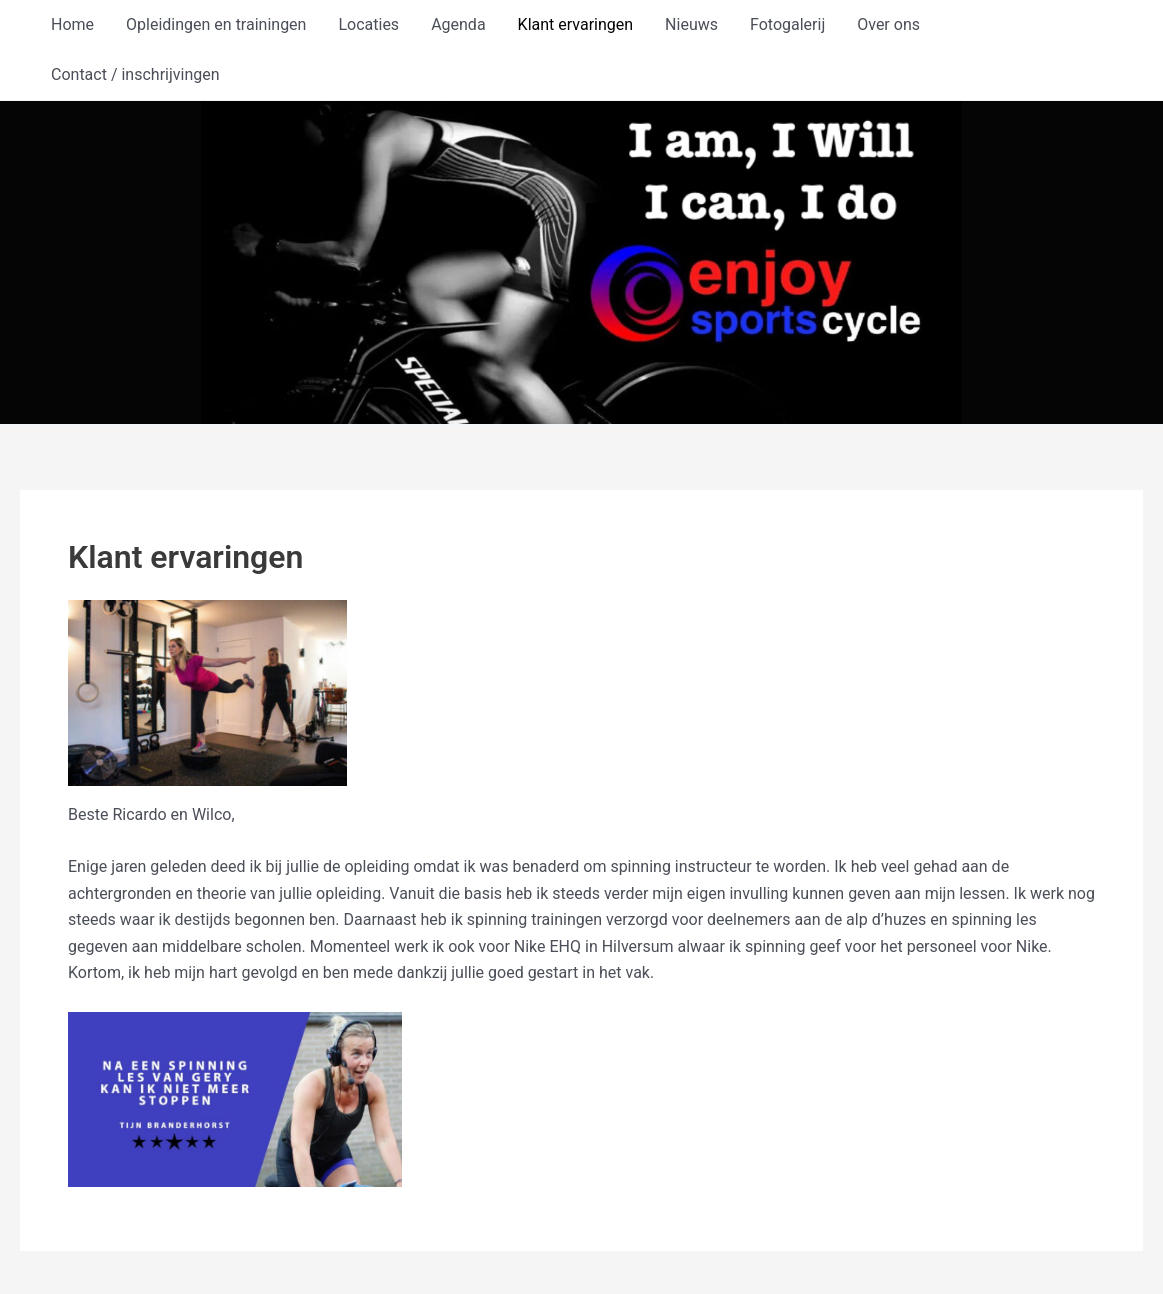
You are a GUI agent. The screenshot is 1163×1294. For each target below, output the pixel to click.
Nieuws (691, 24)
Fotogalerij (787, 24)
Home (72, 24)
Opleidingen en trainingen (216, 24)
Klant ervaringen (576, 24)
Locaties (368, 24)
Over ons (888, 24)
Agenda (458, 24)
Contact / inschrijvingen (135, 74)
